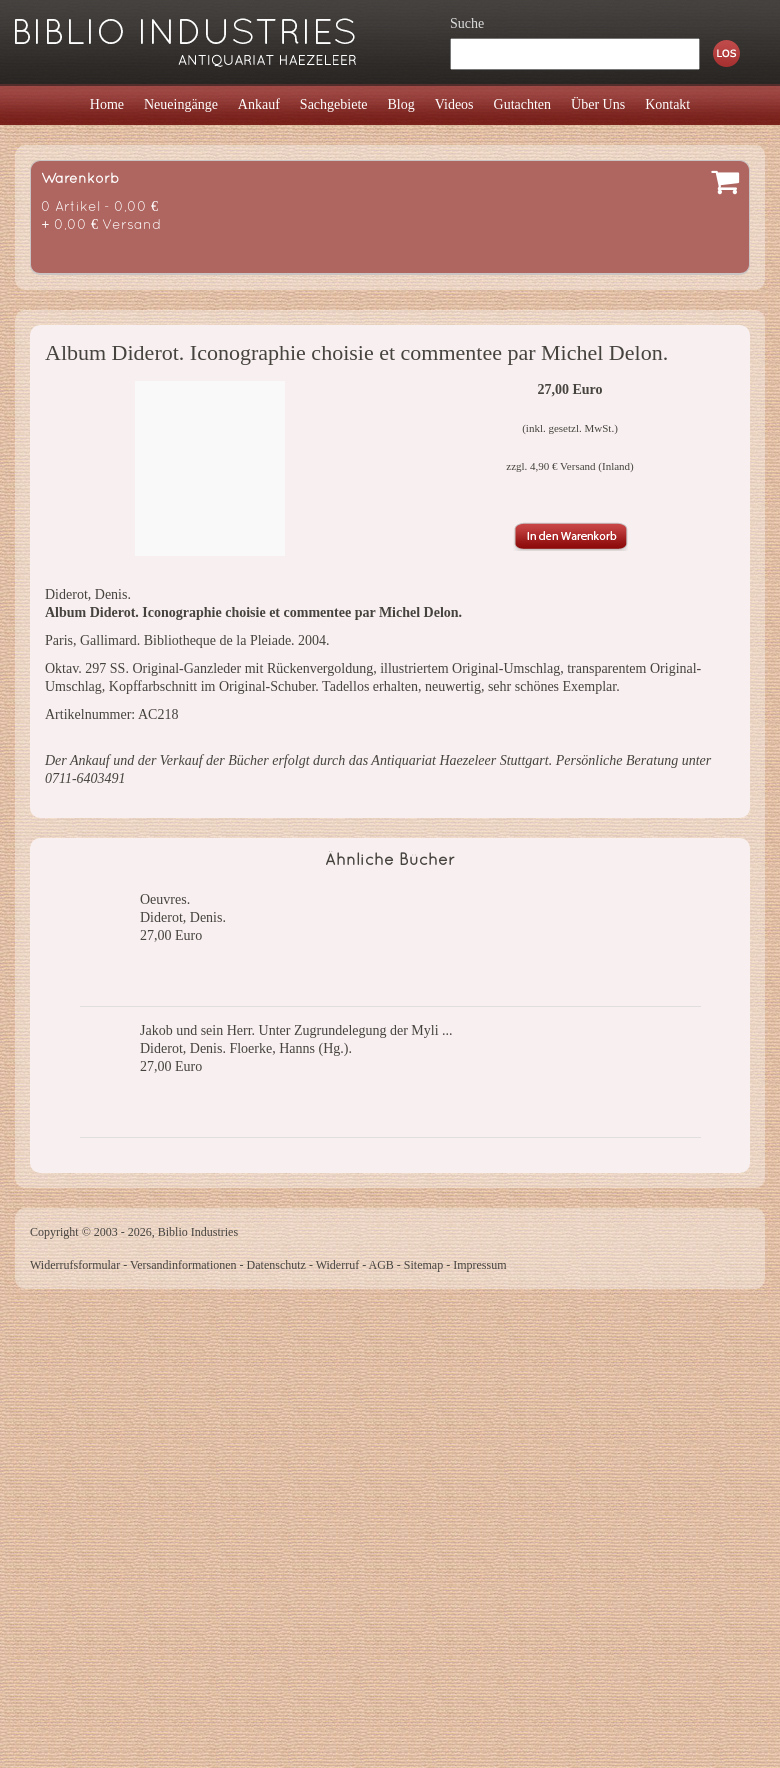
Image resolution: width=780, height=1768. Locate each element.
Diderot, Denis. (183, 917)
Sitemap (423, 1265)
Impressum (479, 1265)
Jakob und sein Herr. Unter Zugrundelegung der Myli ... (296, 1030)
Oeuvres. (165, 899)
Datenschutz (276, 1265)
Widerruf (338, 1265)
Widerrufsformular (75, 1265)
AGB (381, 1265)
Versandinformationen (183, 1265)
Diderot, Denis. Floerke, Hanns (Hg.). (246, 1048)
